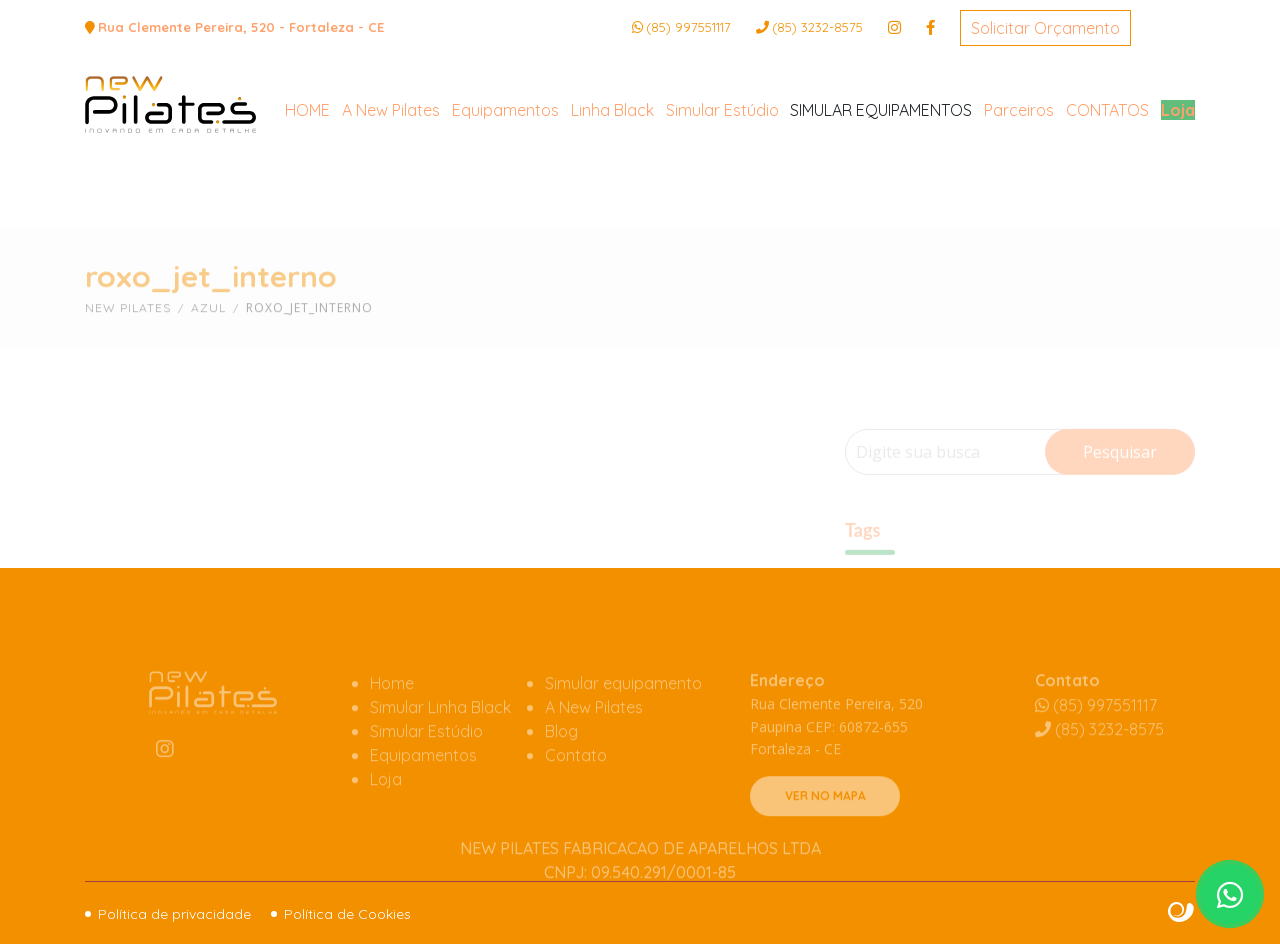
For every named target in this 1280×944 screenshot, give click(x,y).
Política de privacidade (174, 914)
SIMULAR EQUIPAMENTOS (881, 192)
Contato (576, 785)
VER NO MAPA (825, 825)
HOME (307, 192)
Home (392, 713)
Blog (561, 761)
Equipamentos (505, 192)
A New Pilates (391, 192)
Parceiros (1019, 192)
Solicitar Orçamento (1045, 28)
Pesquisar (1120, 479)
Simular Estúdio (722, 192)
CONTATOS (1107, 192)
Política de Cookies (347, 914)
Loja (1178, 192)
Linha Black (612, 192)
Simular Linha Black (440, 737)
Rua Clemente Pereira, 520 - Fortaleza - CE (241, 27)
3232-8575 (817, 27)
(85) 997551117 (688, 27)
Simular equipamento (623, 713)
